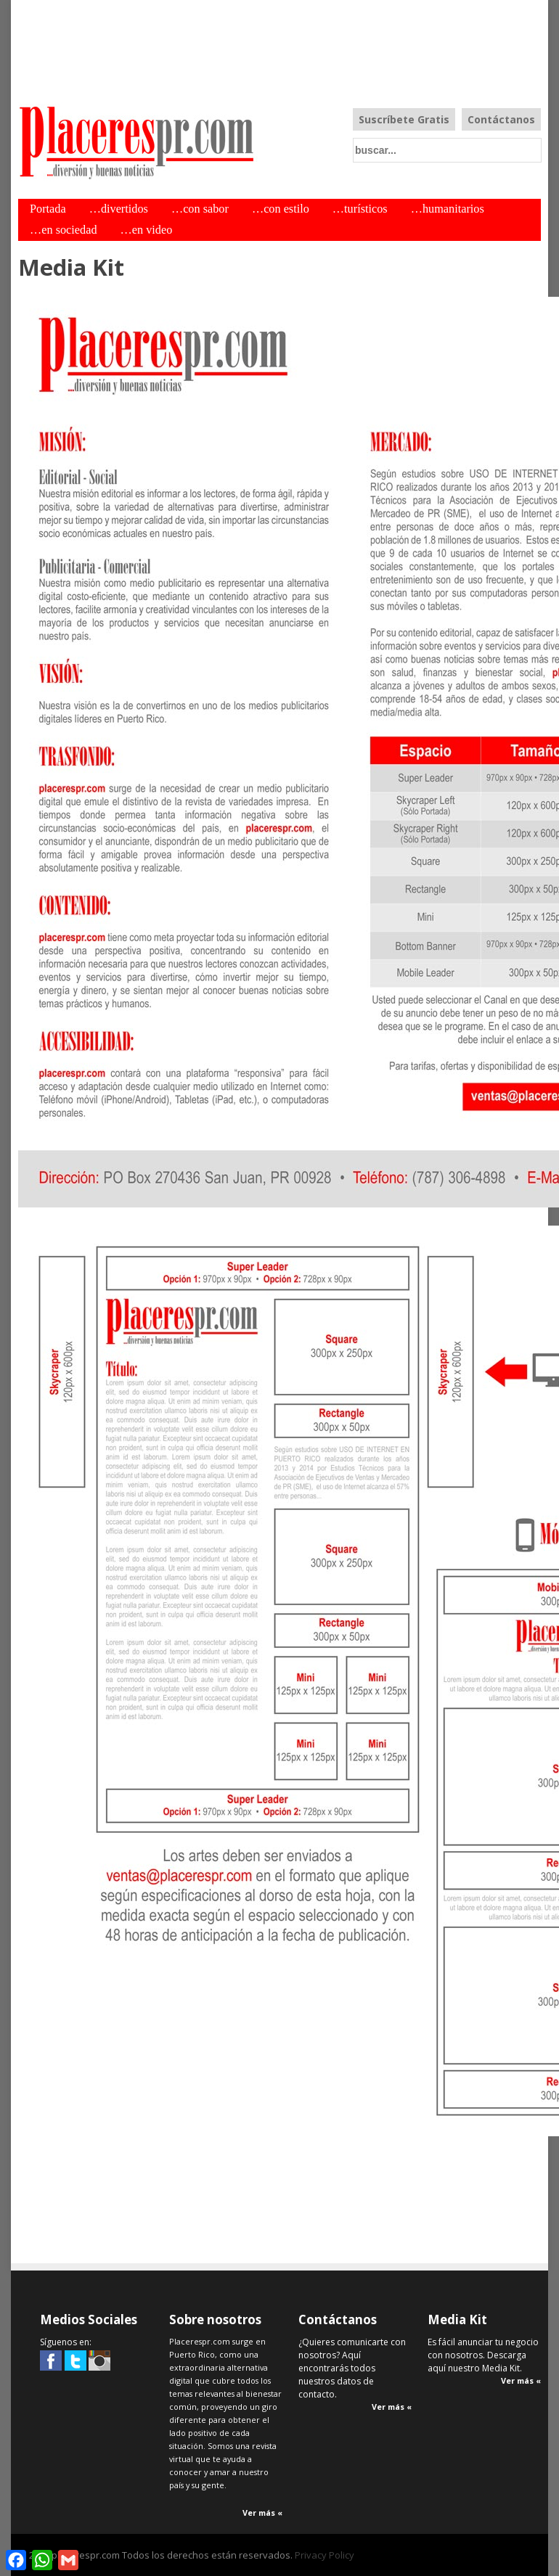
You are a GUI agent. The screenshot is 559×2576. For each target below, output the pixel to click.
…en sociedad (63, 230)
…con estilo (280, 209)
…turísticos (360, 209)
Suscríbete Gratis (404, 119)
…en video (147, 230)
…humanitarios (447, 209)
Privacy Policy (324, 2554)
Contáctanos (501, 119)
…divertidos (118, 209)
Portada (48, 209)
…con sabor (200, 209)
